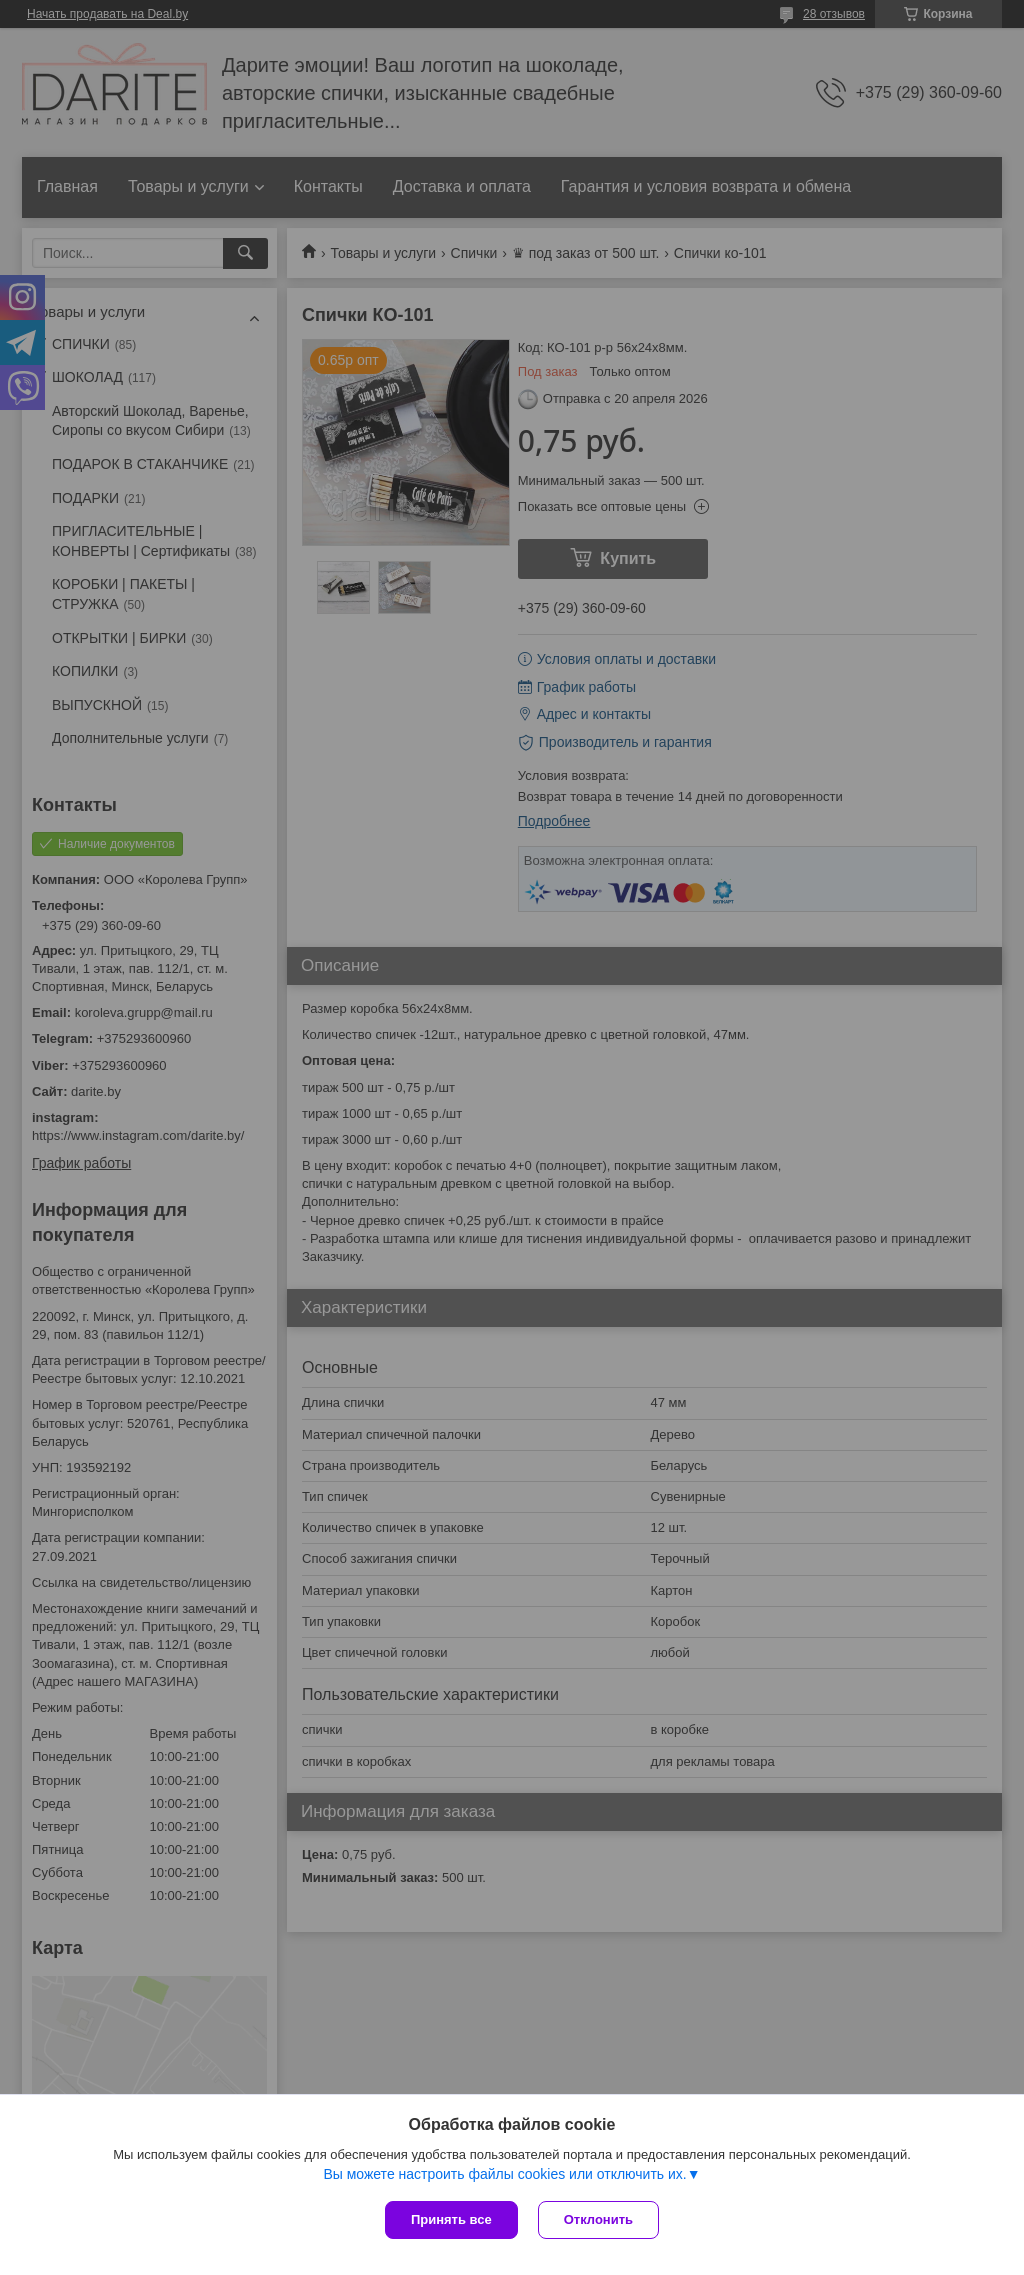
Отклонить (598, 2219)
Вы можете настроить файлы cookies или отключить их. (504, 2174)
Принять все (451, 2219)
